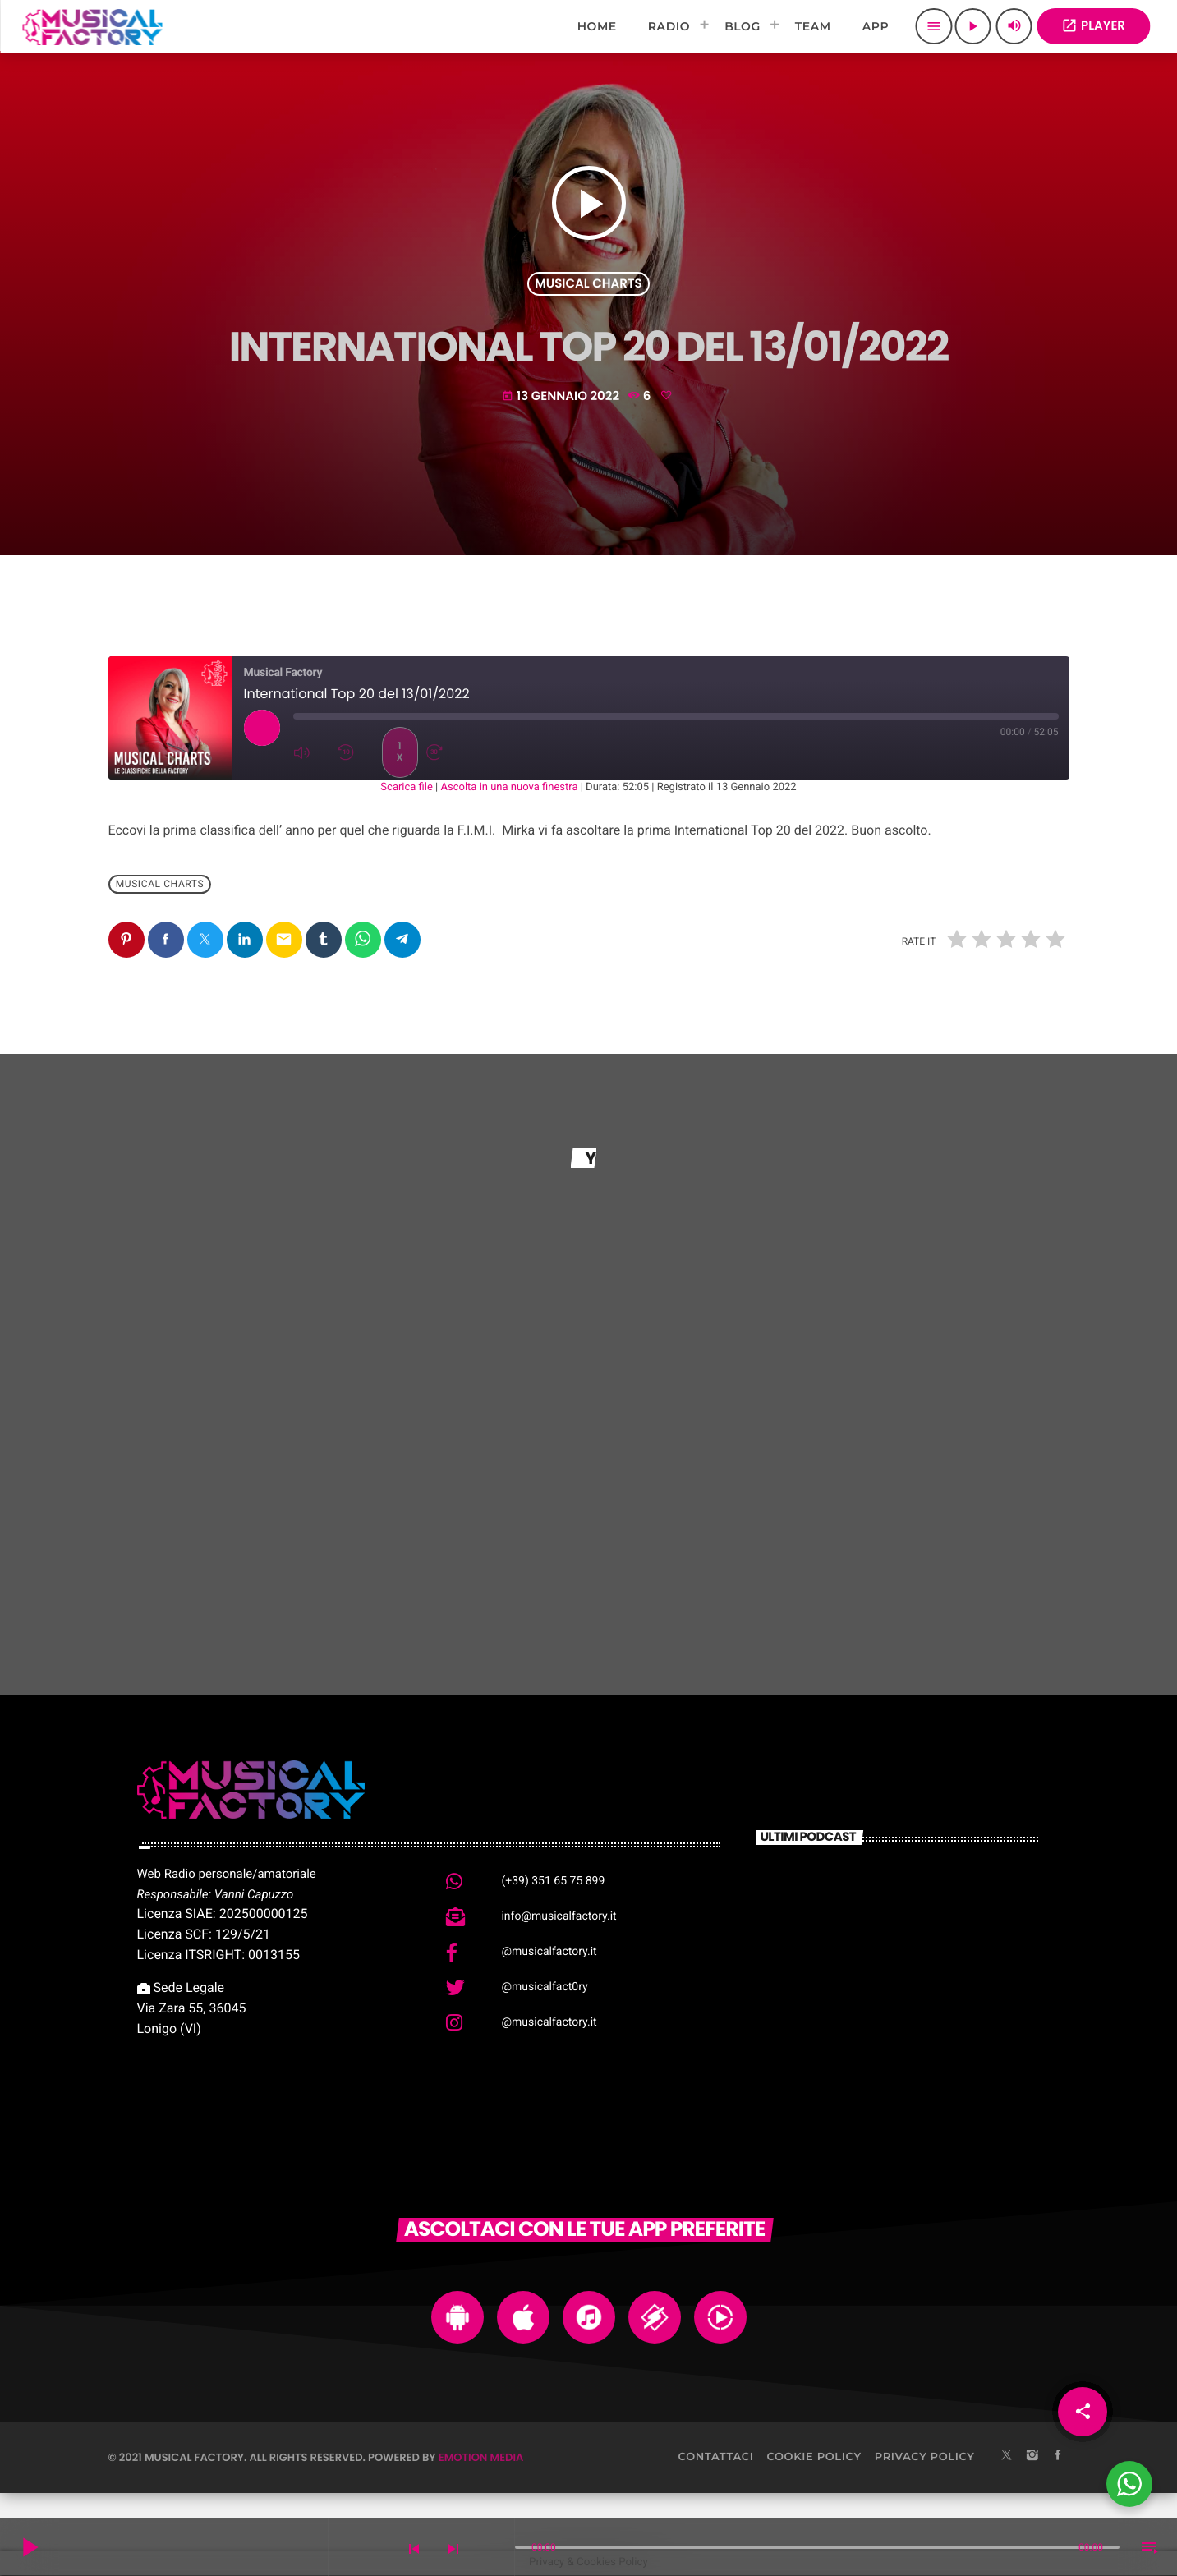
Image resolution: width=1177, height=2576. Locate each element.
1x (399, 752)
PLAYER (1093, 25)
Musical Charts (588, 283)
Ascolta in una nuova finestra (509, 787)
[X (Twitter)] (1007, 2456)
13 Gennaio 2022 (562, 396)
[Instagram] (1032, 2456)
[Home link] (92, 26)
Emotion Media (481, 2457)
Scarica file (406, 787)
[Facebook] (1057, 2456)
